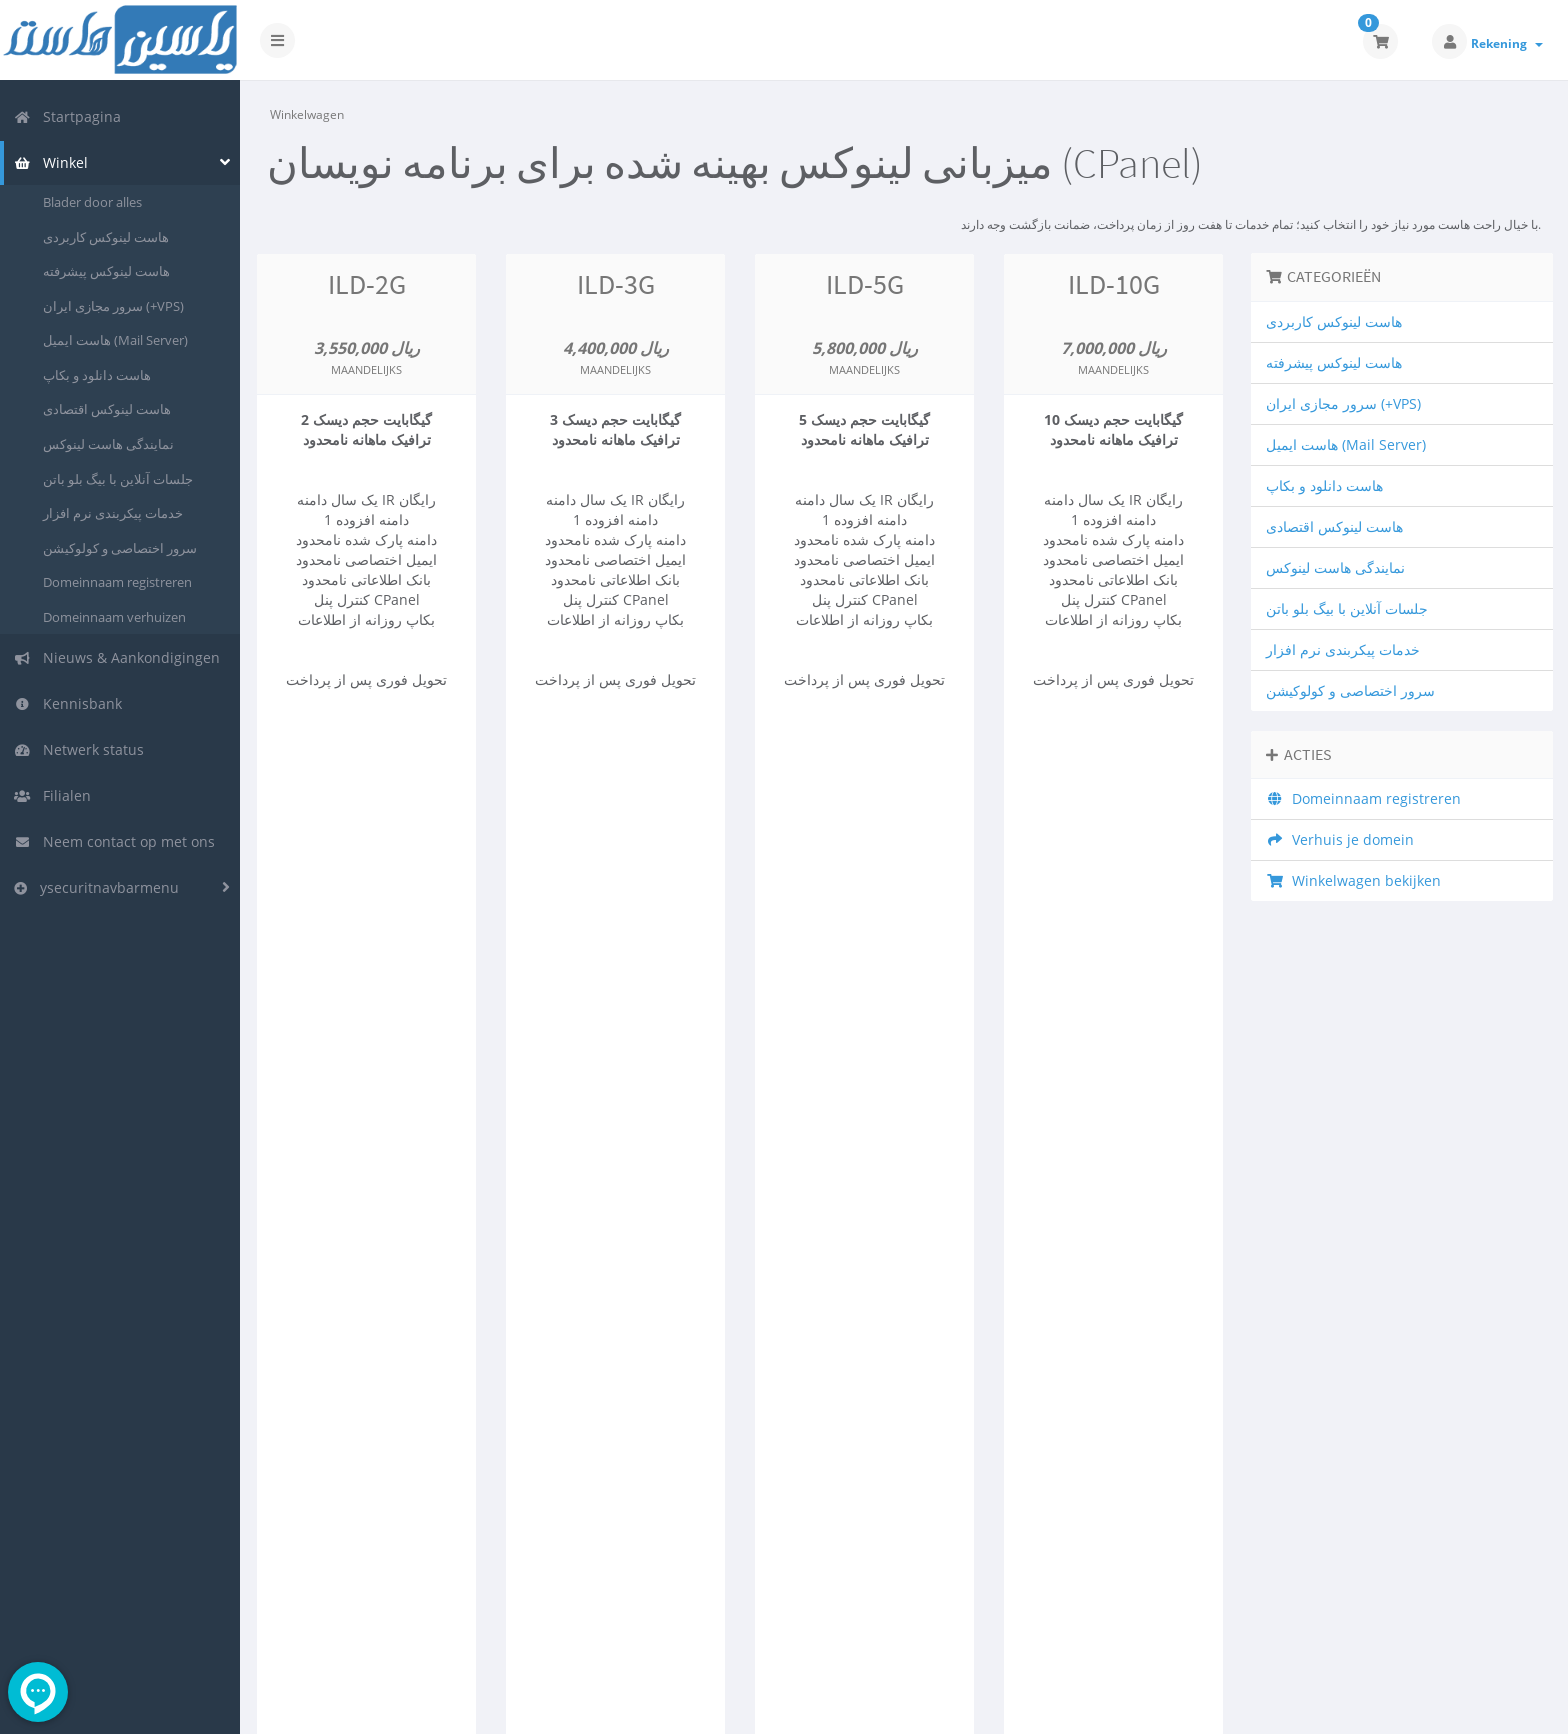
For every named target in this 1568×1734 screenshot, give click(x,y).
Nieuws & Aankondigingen (117, 657)
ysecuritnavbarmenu (96, 887)
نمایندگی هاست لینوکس (108, 444)
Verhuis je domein (1340, 839)
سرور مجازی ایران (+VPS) (113, 306)
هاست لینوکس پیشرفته (106, 271)
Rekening (1507, 43)
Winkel (51, 162)
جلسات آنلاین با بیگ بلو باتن (118, 479)
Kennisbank (68, 703)
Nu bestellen (367, 764)
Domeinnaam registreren (117, 582)
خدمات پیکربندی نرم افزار (113, 513)
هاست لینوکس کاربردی (106, 237)
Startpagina (67, 116)
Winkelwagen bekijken (1353, 880)
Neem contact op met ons (114, 841)
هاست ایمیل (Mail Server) (115, 340)
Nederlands (1395, 1704)
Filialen (52, 795)
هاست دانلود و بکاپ (97, 375)
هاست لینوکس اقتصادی (107, 409)
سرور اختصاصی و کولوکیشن (120, 548)
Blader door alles (92, 202)
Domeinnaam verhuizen (114, 617)
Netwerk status (79, 749)
